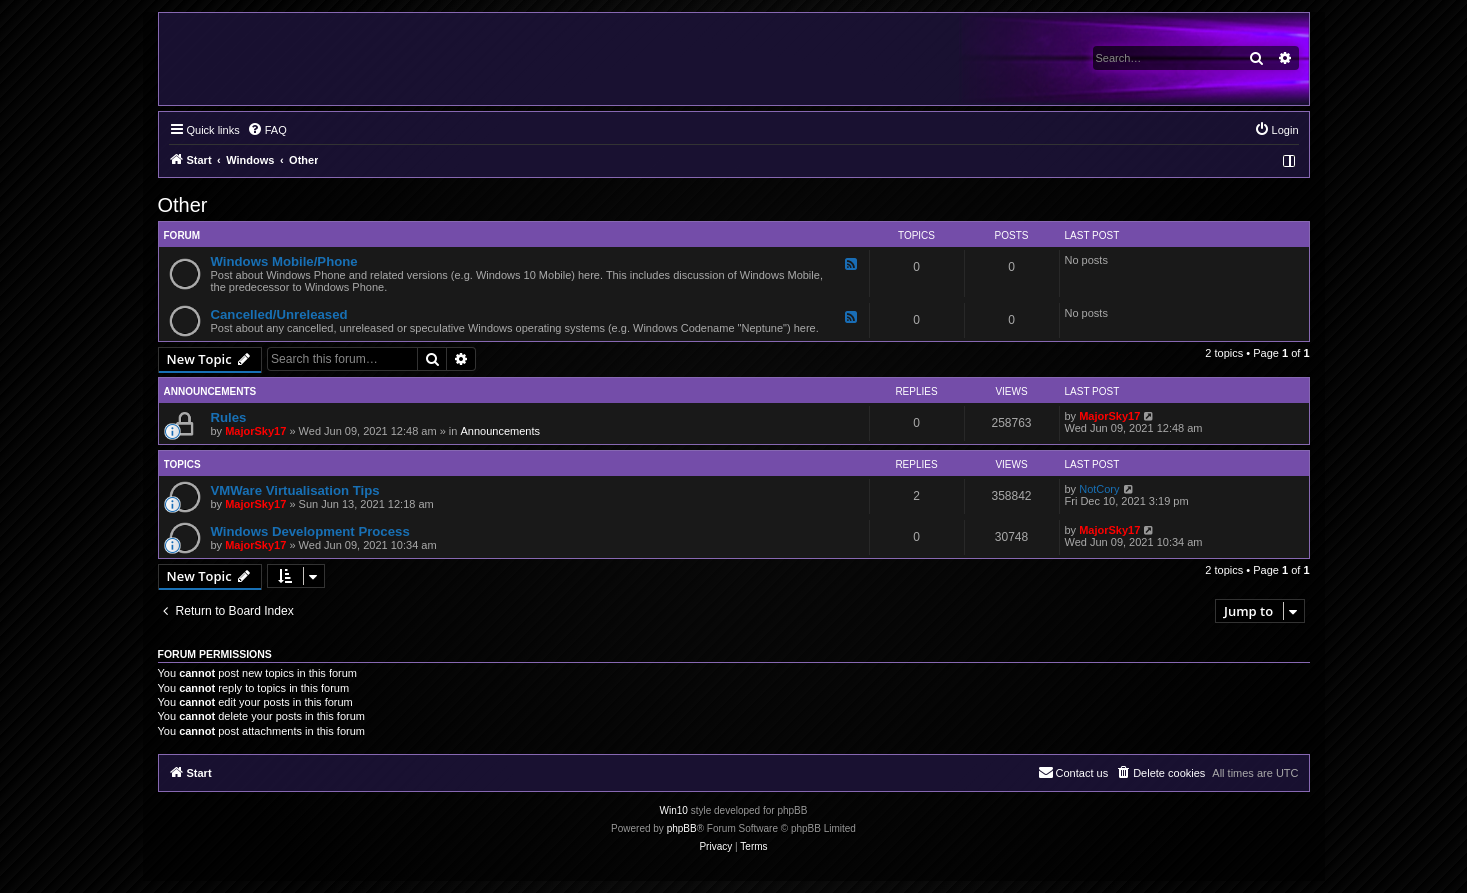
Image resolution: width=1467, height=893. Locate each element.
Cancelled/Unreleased (279, 314)
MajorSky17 (255, 431)
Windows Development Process (310, 531)
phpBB (682, 828)
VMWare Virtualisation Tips (295, 490)
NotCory (1099, 489)
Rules (229, 417)
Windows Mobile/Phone (284, 261)
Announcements (500, 431)
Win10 (674, 810)
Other (183, 205)
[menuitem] (267, 130)
